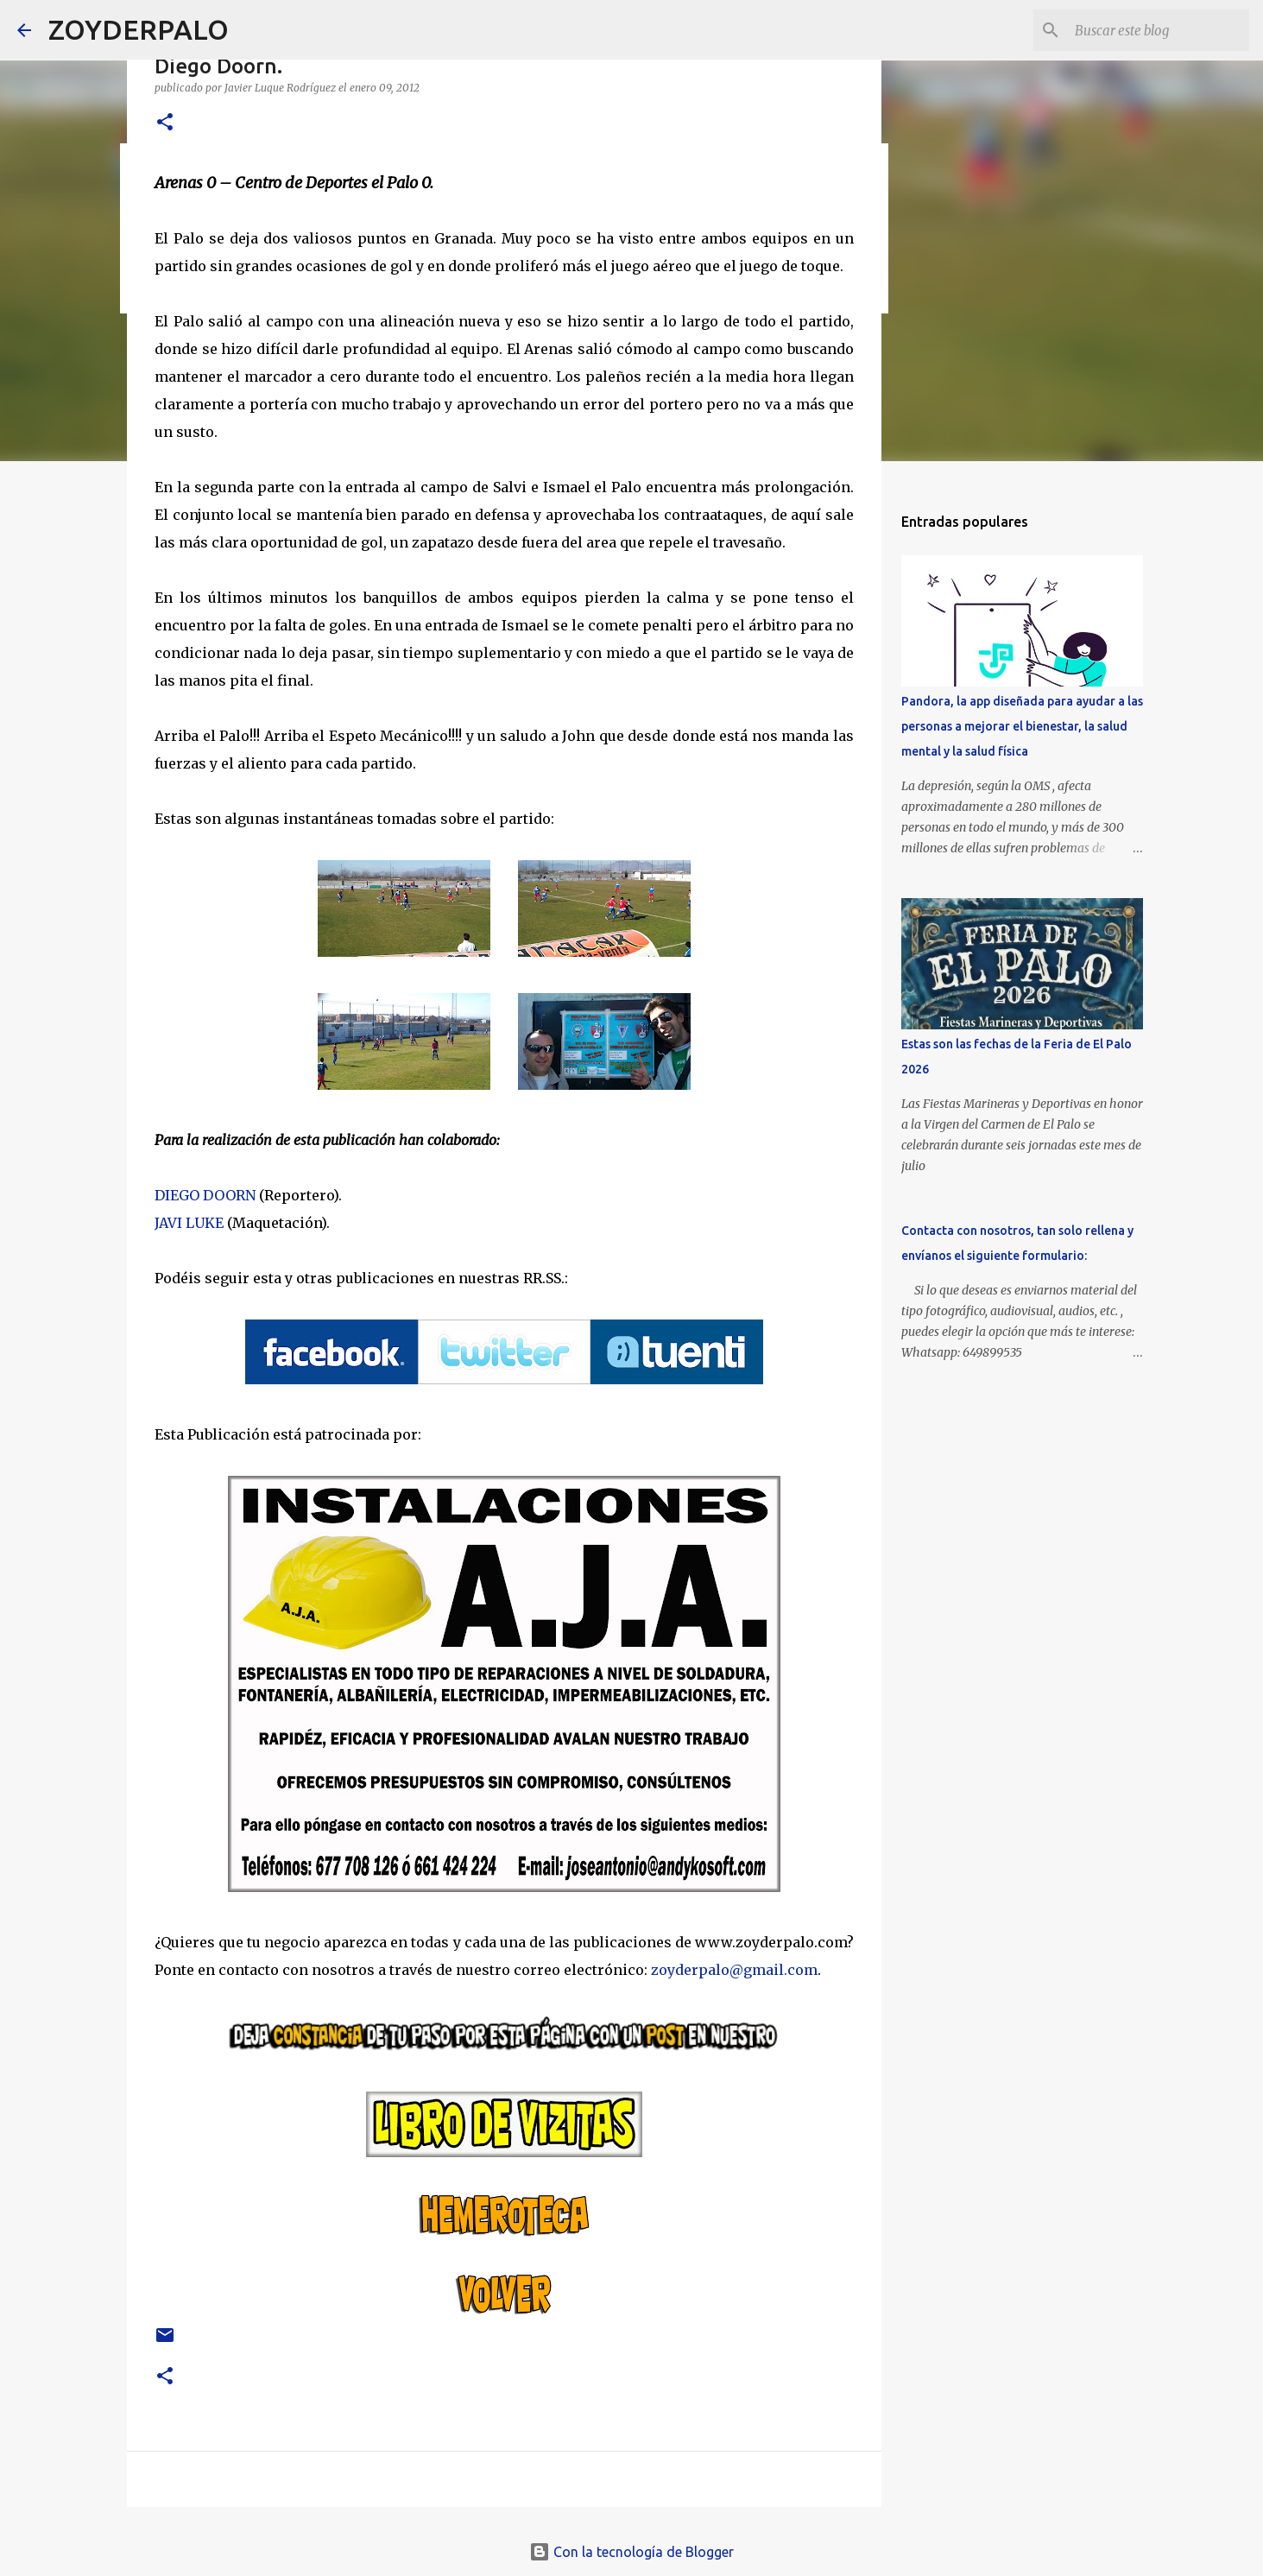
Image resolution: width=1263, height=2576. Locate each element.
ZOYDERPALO (138, 29)
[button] (165, 123)
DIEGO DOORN (205, 1195)
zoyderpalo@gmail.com (734, 1969)
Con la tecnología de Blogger (631, 2552)
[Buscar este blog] (1158, 30)
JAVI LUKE (189, 1222)
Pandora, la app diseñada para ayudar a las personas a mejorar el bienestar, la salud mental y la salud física (1022, 726)
